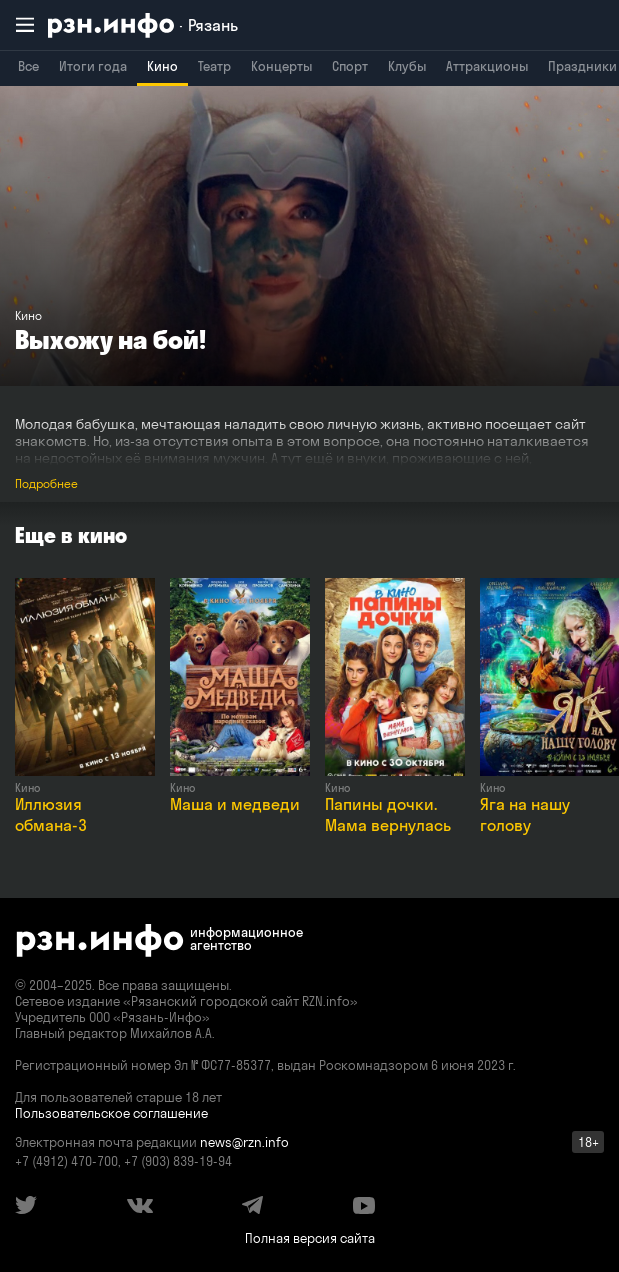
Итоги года (93, 66)
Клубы (407, 66)
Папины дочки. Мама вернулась (388, 814)
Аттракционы (487, 66)
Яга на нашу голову (525, 814)
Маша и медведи (235, 804)
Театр (214, 66)
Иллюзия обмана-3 (51, 814)
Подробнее (46, 483)
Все (28, 66)
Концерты (281, 66)
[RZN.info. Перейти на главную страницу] (143, 25)
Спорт (350, 66)
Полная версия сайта (310, 1238)
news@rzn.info (244, 1142)
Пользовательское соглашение (111, 1113)
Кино (162, 66)
